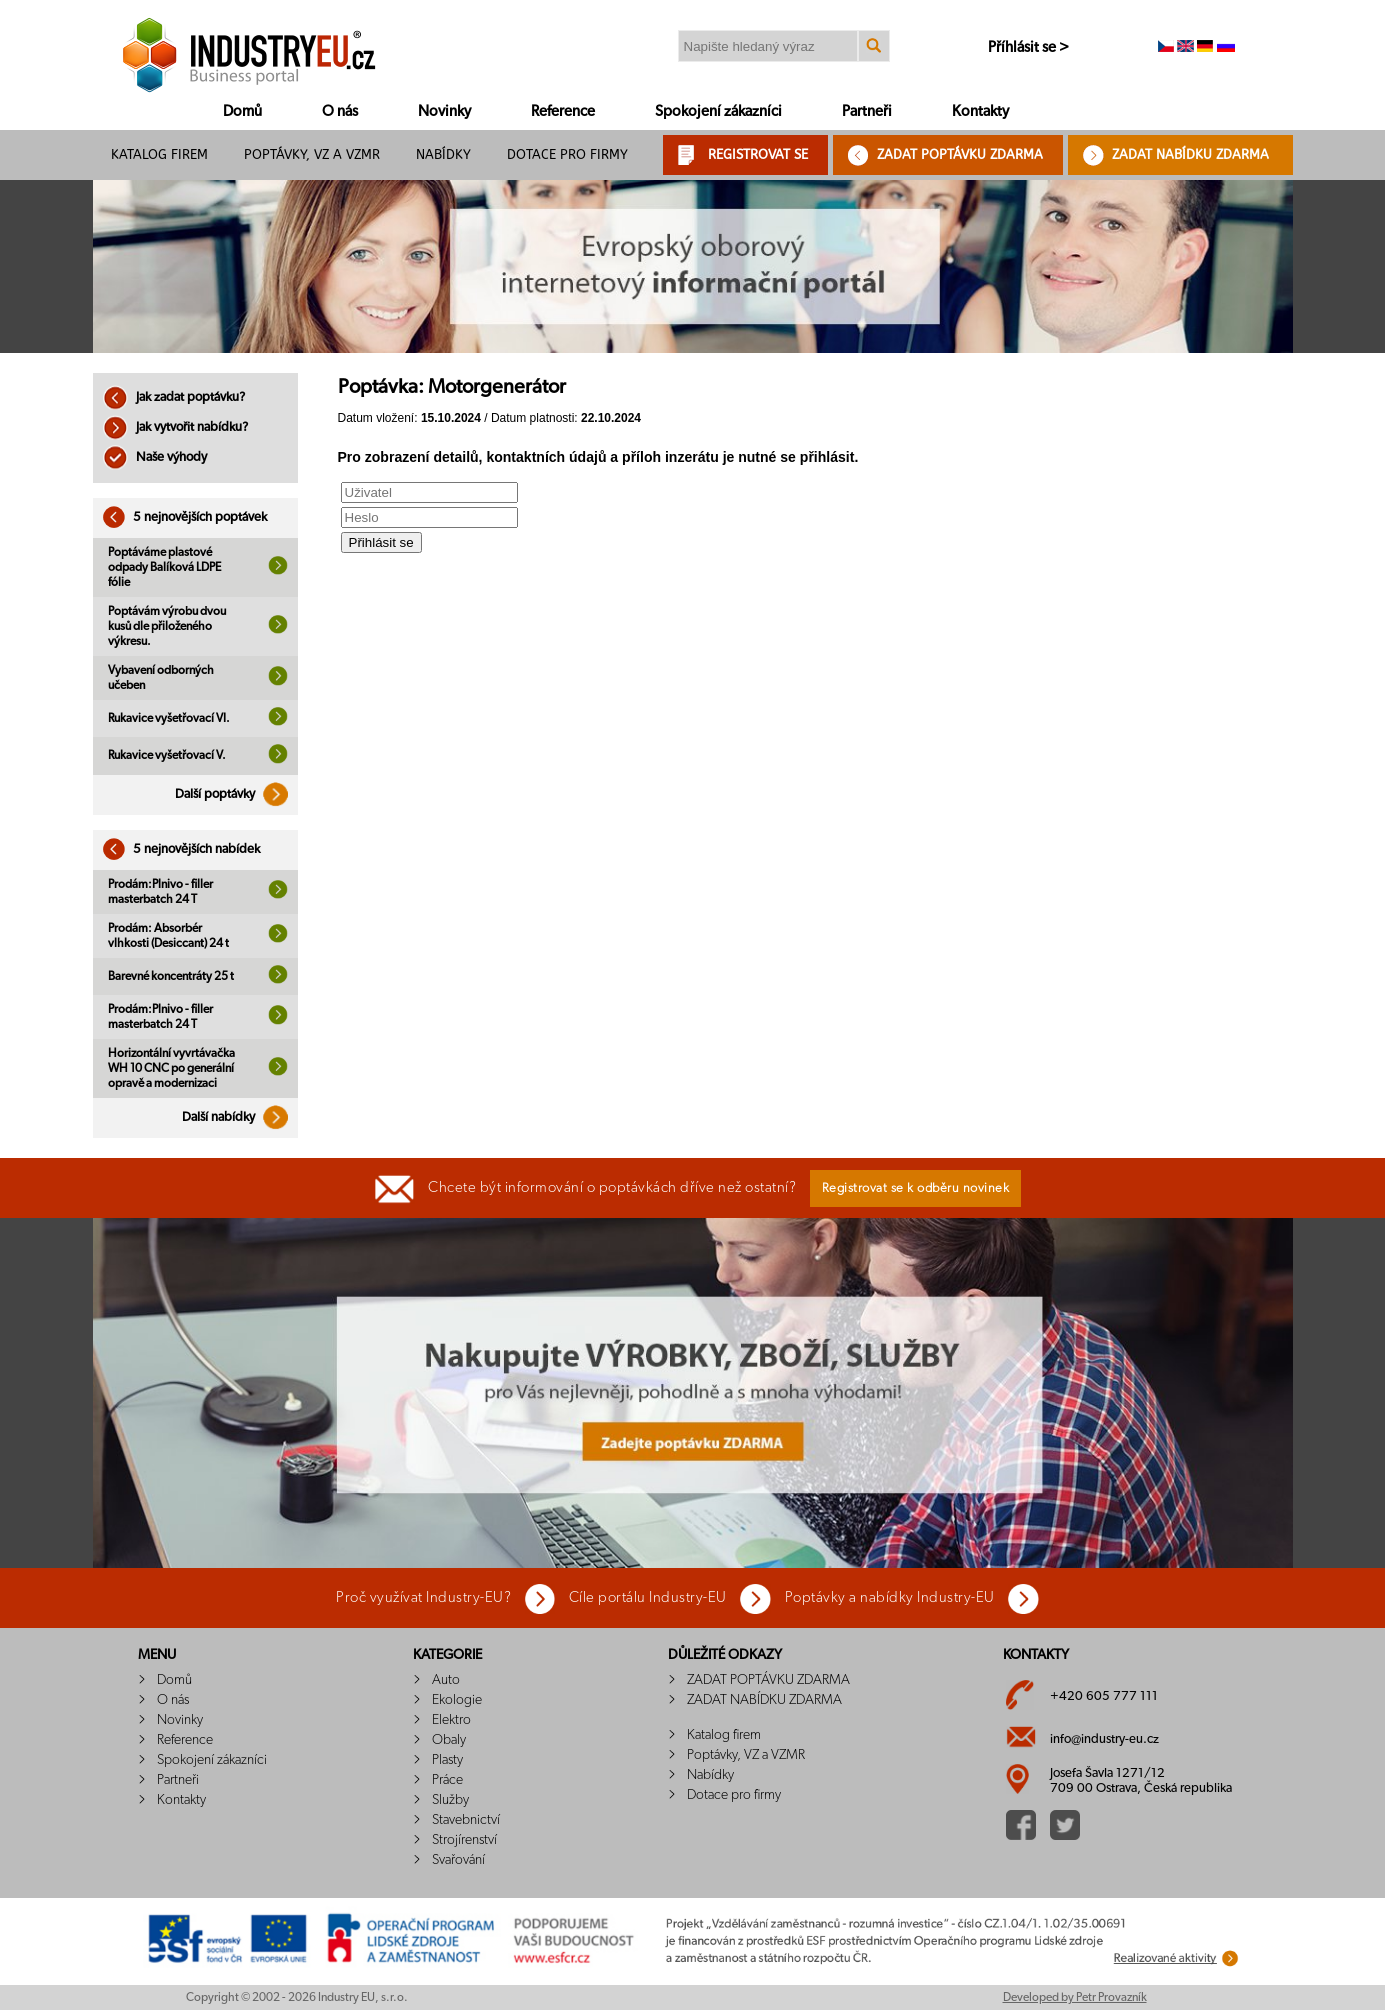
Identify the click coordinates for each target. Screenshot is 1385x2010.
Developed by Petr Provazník (1075, 1997)
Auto (446, 1680)
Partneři (867, 111)
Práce (447, 1780)
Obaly (449, 1740)
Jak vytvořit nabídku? (175, 427)
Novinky (444, 111)
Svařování (458, 1860)
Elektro (451, 1720)
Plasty (447, 1760)
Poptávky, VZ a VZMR (312, 154)
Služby (450, 1800)
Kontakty (980, 111)
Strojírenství (464, 1840)
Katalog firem (159, 154)
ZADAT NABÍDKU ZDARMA (1190, 154)
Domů (242, 111)
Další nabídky (240, 1117)
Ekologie (457, 1700)
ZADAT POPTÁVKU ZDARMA (960, 154)
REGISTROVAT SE (758, 154)
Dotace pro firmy (567, 154)
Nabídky (443, 154)
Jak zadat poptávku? (174, 397)
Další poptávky (236, 794)
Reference (563, 111)
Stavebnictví (466, 1820)
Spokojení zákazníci (718, 111)
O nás (340, 111)
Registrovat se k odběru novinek (916, 1188)
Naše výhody (155, 457)
